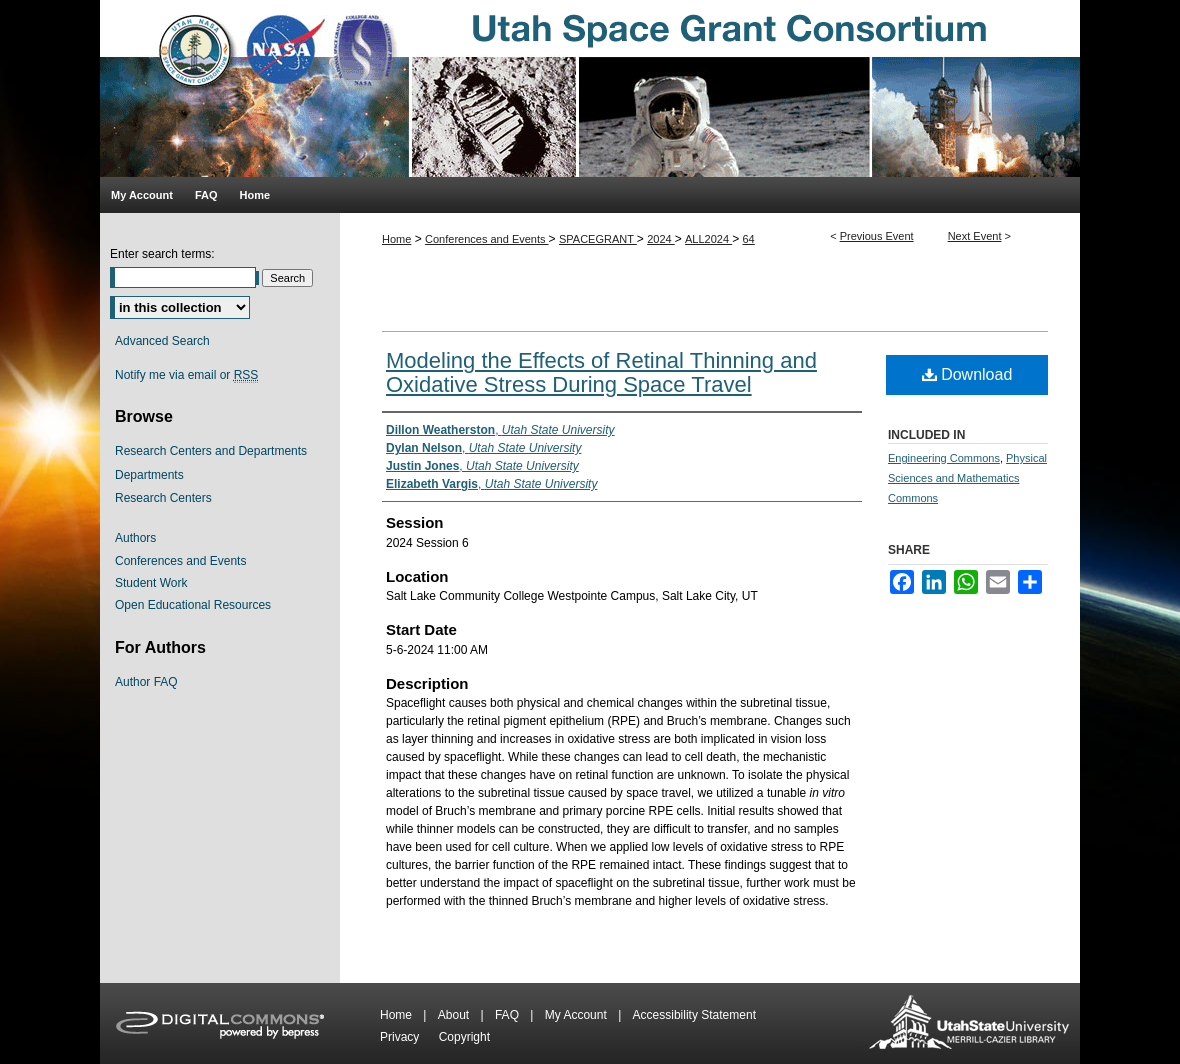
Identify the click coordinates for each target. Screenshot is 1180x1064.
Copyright (464, 1037)
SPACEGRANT (598, 239)
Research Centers (163, 498)
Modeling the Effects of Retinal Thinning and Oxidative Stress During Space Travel (601, 372)
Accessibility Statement (694, 1015)
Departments (149, 475)
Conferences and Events (487, 239)
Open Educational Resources (193, 605)
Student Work (151, 583)
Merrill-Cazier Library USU (969, 1023)
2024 (661, 239)
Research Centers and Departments (211, 451)
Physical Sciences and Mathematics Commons (967, 478)
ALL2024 (708, 239)
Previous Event (877, 236)
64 (749, 239)
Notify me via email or (186, 375)
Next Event (975, 236)
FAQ (508, 1015)
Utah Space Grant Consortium (590, 88)
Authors (135, 538)
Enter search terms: (162, 254)
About (455, 1015)
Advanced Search (162, 341)
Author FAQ (146, 682)
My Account (577, 1015)
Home (396, 239)
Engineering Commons (944, 458)
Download (967, 374)
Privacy (401, 1037)
